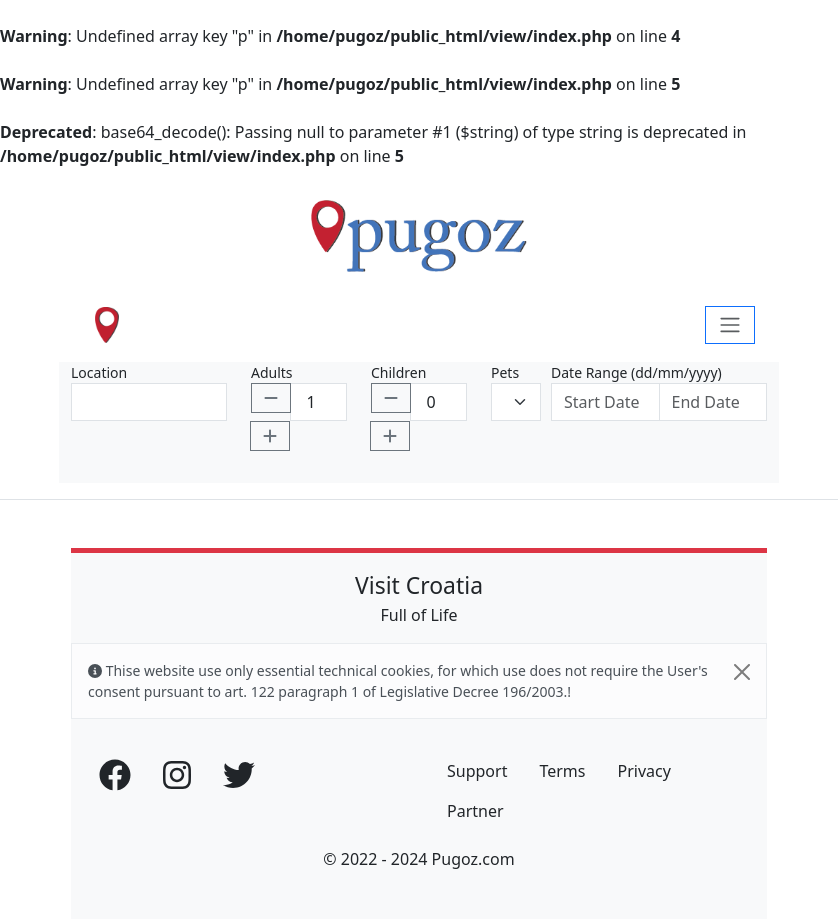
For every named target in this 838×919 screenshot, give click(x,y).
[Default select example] (516, 402)
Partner (475, 811)
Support (477, 771)
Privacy (643, 771)
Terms (562, 771)
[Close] (742, 672)
